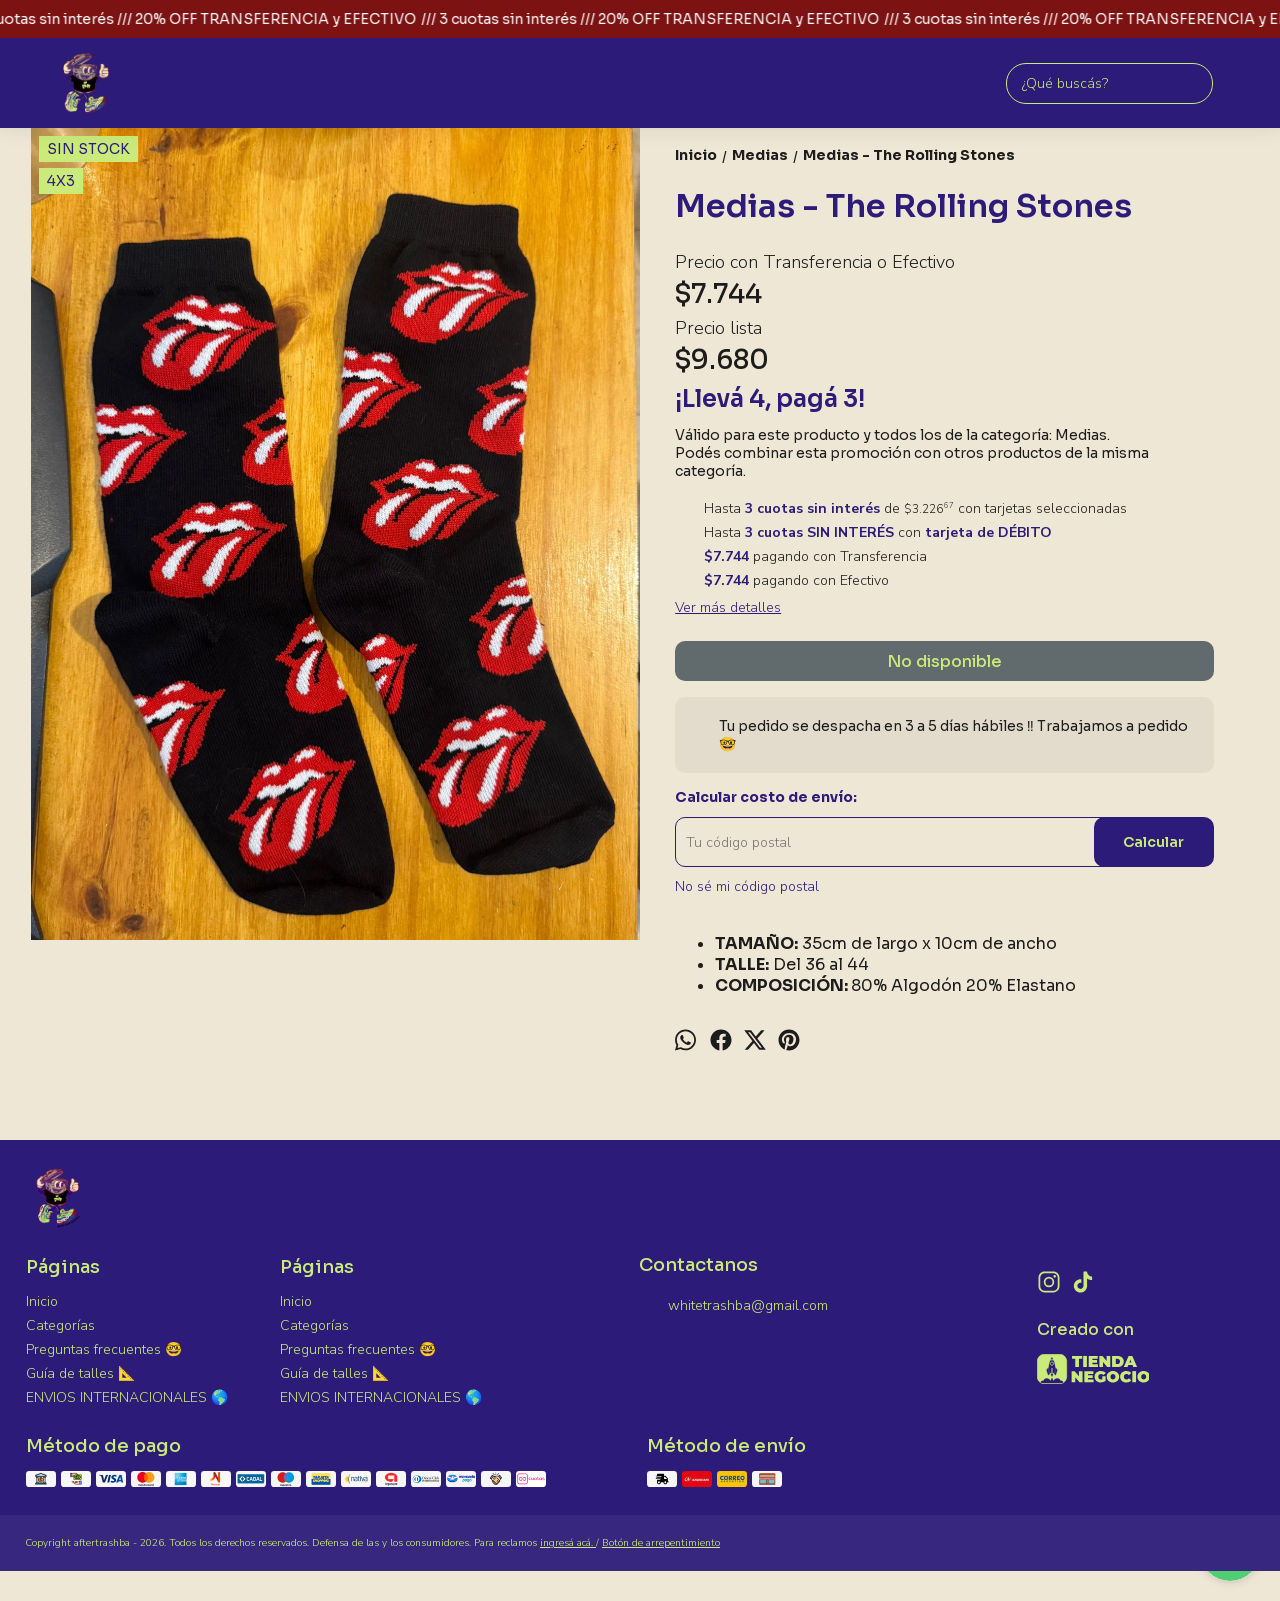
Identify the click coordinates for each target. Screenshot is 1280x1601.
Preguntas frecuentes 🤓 (104, 1349)
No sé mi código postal (747, 886)
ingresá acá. (568, 1543)
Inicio (42, 1301)
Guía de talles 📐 (80, 1373)
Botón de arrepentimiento (661, 1543)
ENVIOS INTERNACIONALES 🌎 (127, 1397)
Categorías (60, 1325)
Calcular (1153, 842)
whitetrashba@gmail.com (733, 1307)
